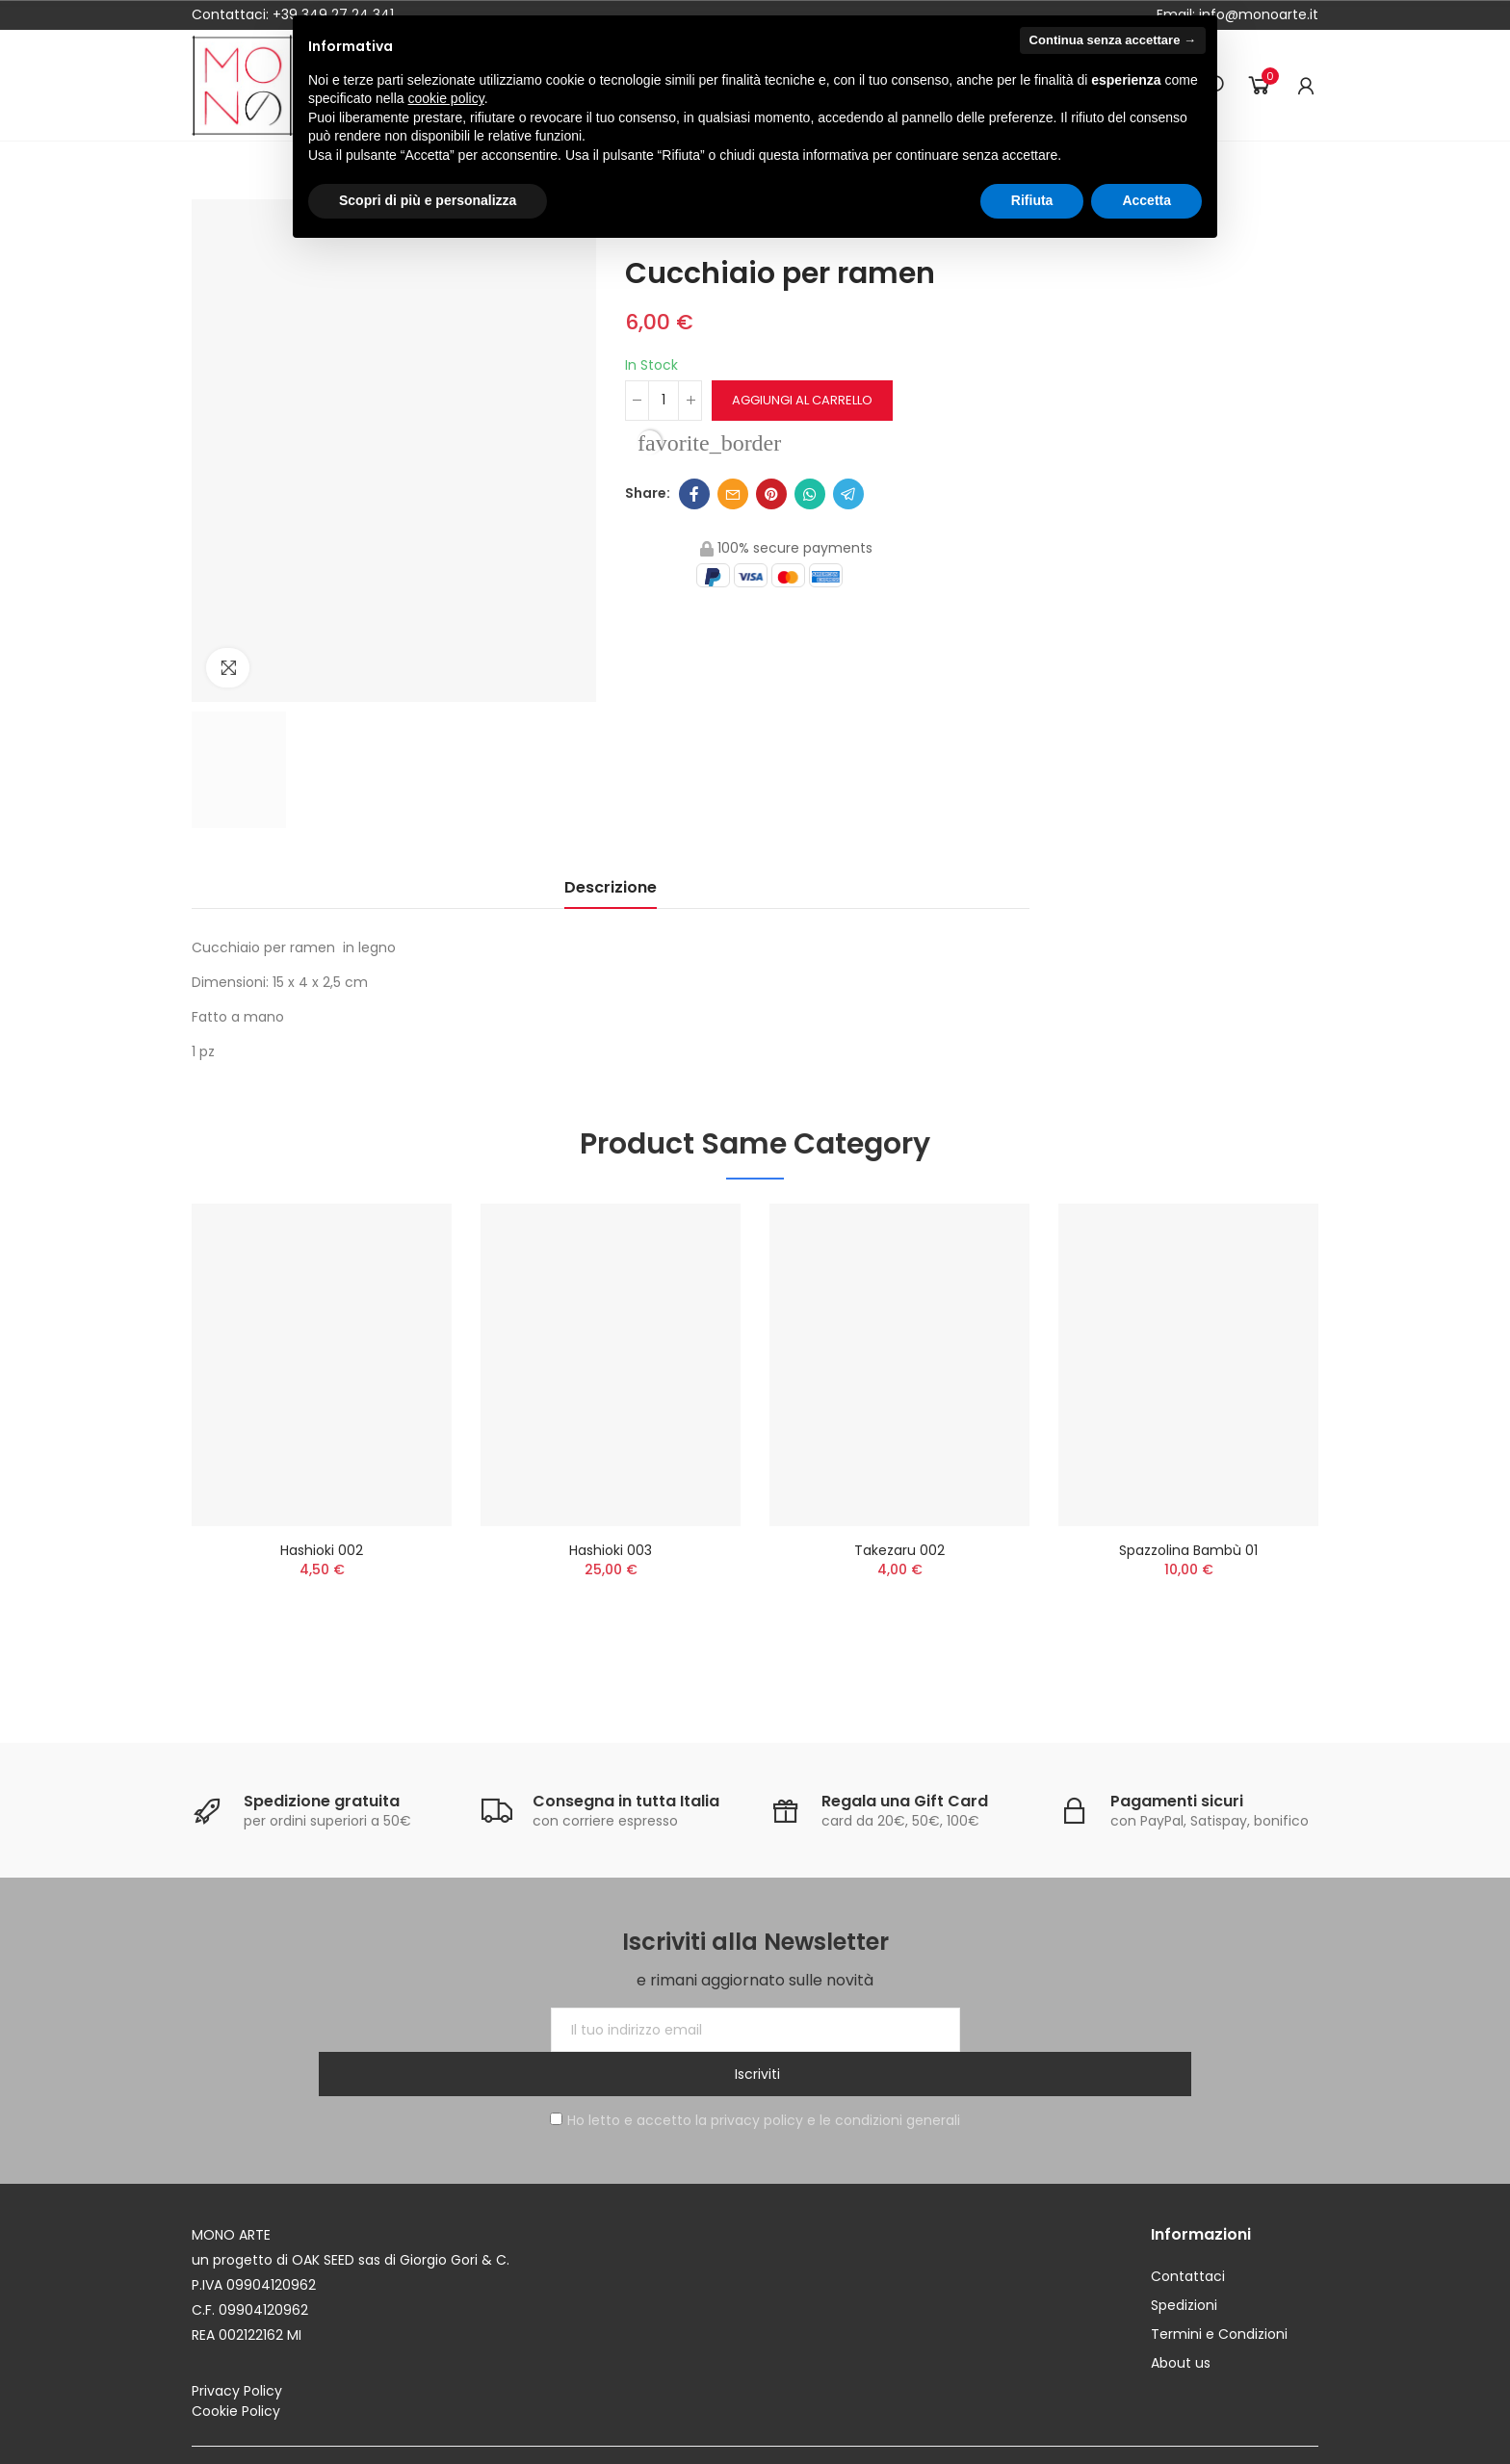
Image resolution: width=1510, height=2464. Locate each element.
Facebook (694, 494)
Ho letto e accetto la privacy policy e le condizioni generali (755, 2076)
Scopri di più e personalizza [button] (427, 200)
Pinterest (771, 494)
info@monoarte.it (1256, 14)
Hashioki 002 (321, 1550)
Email (733, 494)
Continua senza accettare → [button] (1112, 40)
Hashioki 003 (610, 1550)
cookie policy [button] (446, 98)
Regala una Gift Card (904, 1801)
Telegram (848, 494)
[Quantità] (663, 400)
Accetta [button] (1146, 200)
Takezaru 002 (899, 1550)
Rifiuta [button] (1032, 200)
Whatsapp (810, 494)
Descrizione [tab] (610, 887)
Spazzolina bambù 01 (1188, 1550)
